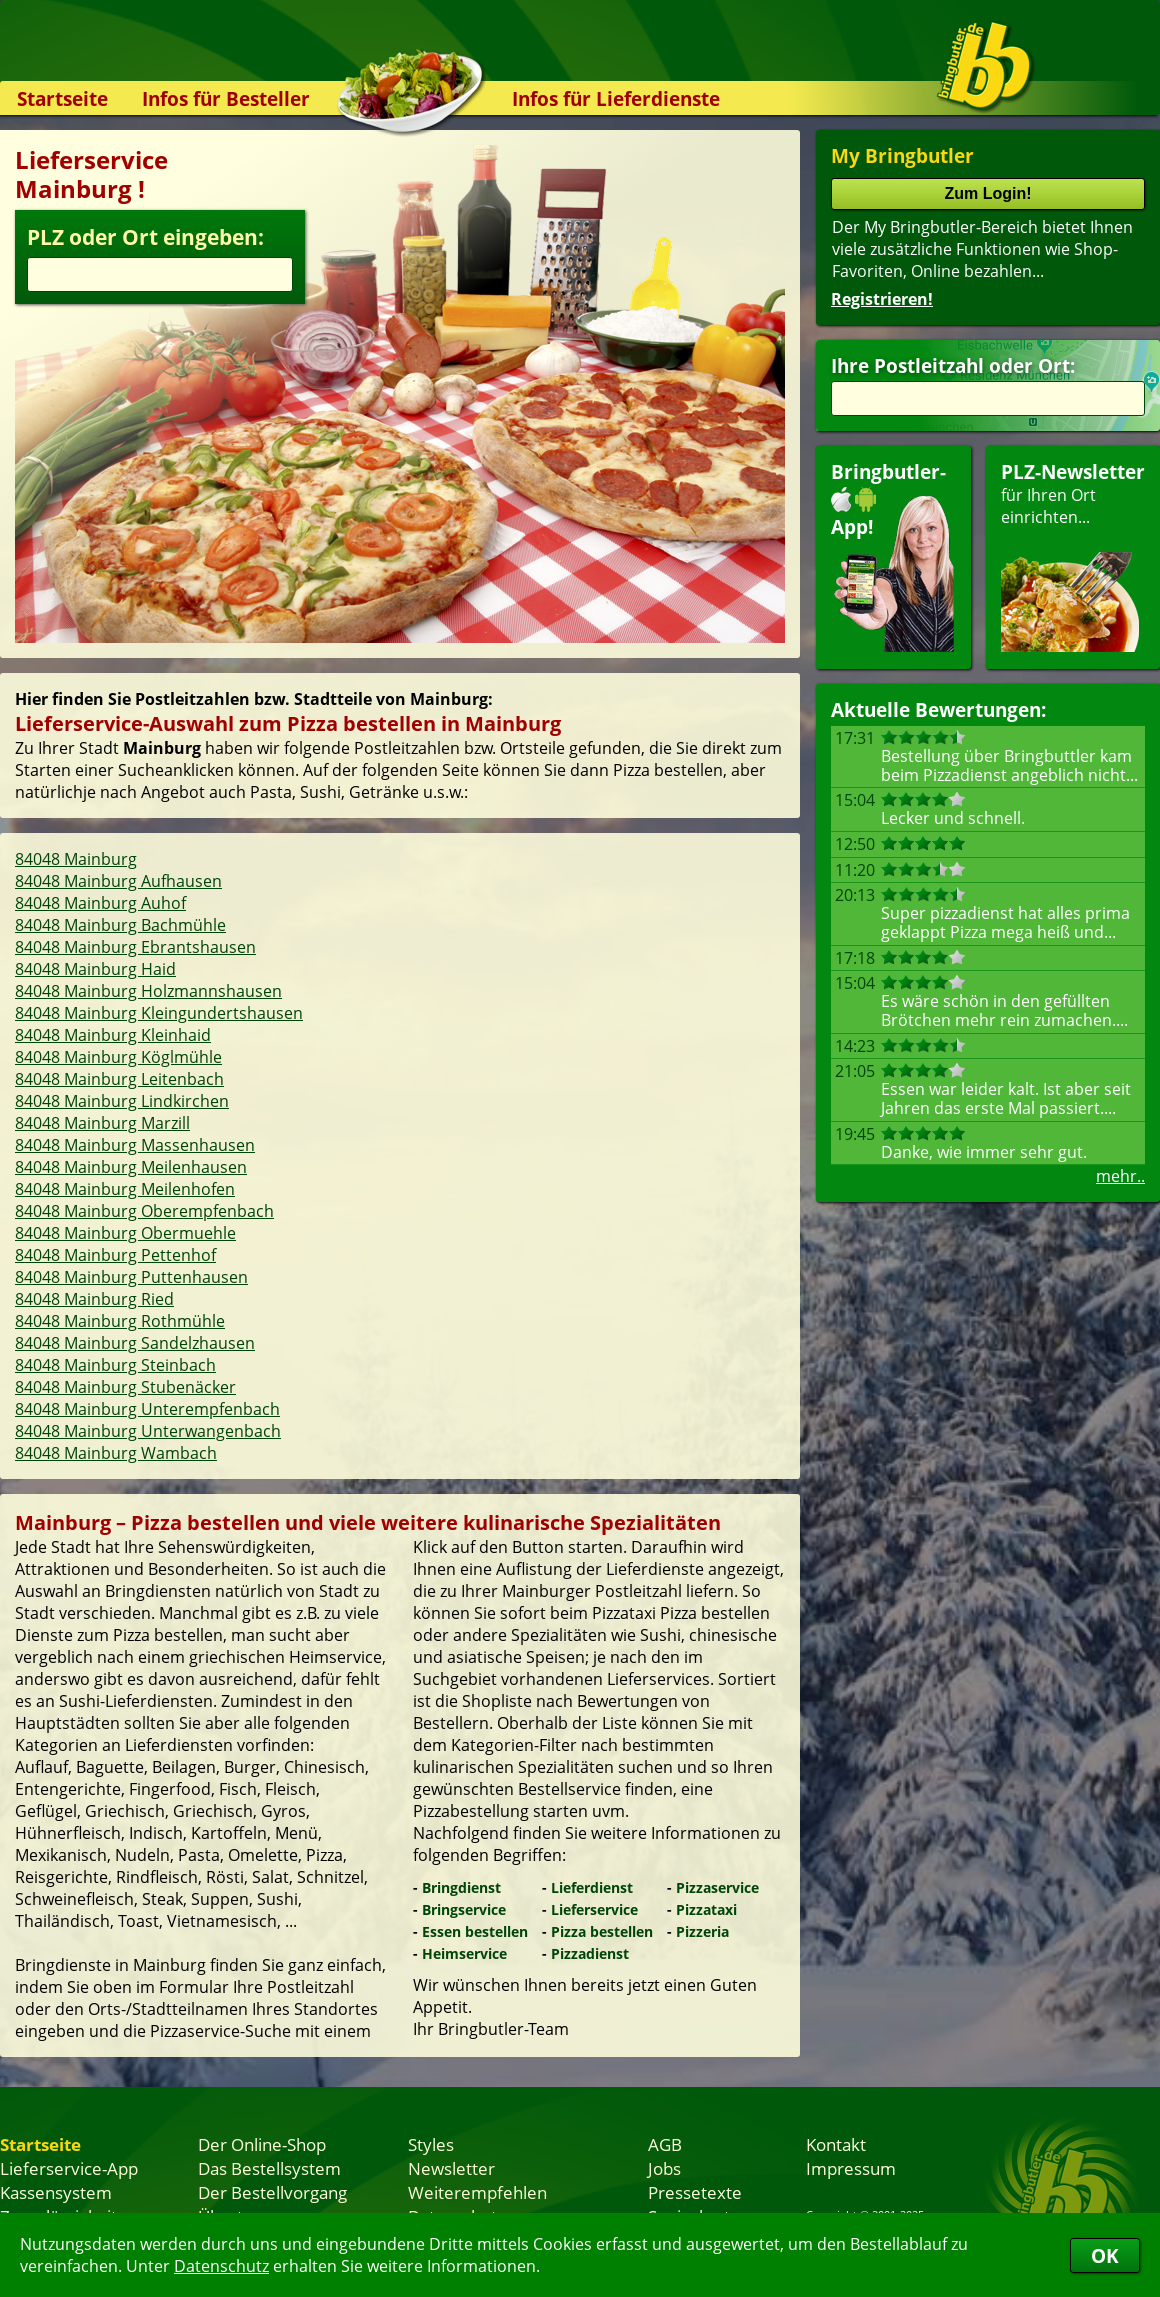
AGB (665, 2144)
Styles (431, 2144)
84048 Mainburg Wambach (116, 1453)
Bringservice (464, 1909)
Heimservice (464, 1953)
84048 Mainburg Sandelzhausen (135, 1343)
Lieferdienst (592, 1887)
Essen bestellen (475, 1931)
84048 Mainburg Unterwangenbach (148, 1431)
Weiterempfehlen (477, 2192)
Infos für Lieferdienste (616, 98)
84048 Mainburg (76, 859)
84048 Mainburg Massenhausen (135, 1145)
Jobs (664, 2168)
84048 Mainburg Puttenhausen (131, 1277)
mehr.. (1120, 1176)
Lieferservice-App (69, 2168)
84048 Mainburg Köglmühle (118, 1057)
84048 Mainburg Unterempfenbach (147, 1409)
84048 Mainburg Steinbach (115, 1365)
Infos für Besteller (226, 98)
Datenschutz (221, 2266)
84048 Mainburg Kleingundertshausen (159, 1013)
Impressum (851, 2168)
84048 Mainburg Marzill (102, 1123)
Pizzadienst (590, 1953)
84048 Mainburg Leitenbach (119, 1079)
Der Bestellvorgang (272, 2192)
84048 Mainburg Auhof (100, 903)
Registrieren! (882, 299)
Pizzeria (702, 1931)
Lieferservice (594, 1909)
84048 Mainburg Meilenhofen (125, 1189)
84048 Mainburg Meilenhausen (131, 1167)
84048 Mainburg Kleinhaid (113, 1035)
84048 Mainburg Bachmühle (120, 925)
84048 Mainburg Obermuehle (125, 1233)
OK (1105, 2255)
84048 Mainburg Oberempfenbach (144, 1211)
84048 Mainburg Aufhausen (118, 881)
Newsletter (451, 2168)
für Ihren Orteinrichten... (1073, 555)
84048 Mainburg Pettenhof (115, 1255)
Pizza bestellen (602, 1931)
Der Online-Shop (262, 2144)
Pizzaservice (717, 1887)
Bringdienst (461, 1887)
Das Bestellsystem (269, 2168)
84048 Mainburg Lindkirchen (122, 1101)
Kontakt (836, 2144)
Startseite (62, 98)
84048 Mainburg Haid (95, 969)
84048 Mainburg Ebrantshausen (135, 947)
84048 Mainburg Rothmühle (120, 1321)
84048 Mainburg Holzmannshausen (148, 991)
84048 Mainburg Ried (94, 1299)
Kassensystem (56, 2192)
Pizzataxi (706, 1909)
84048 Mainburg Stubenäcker (125, 1387)
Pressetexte (695, 2192)
